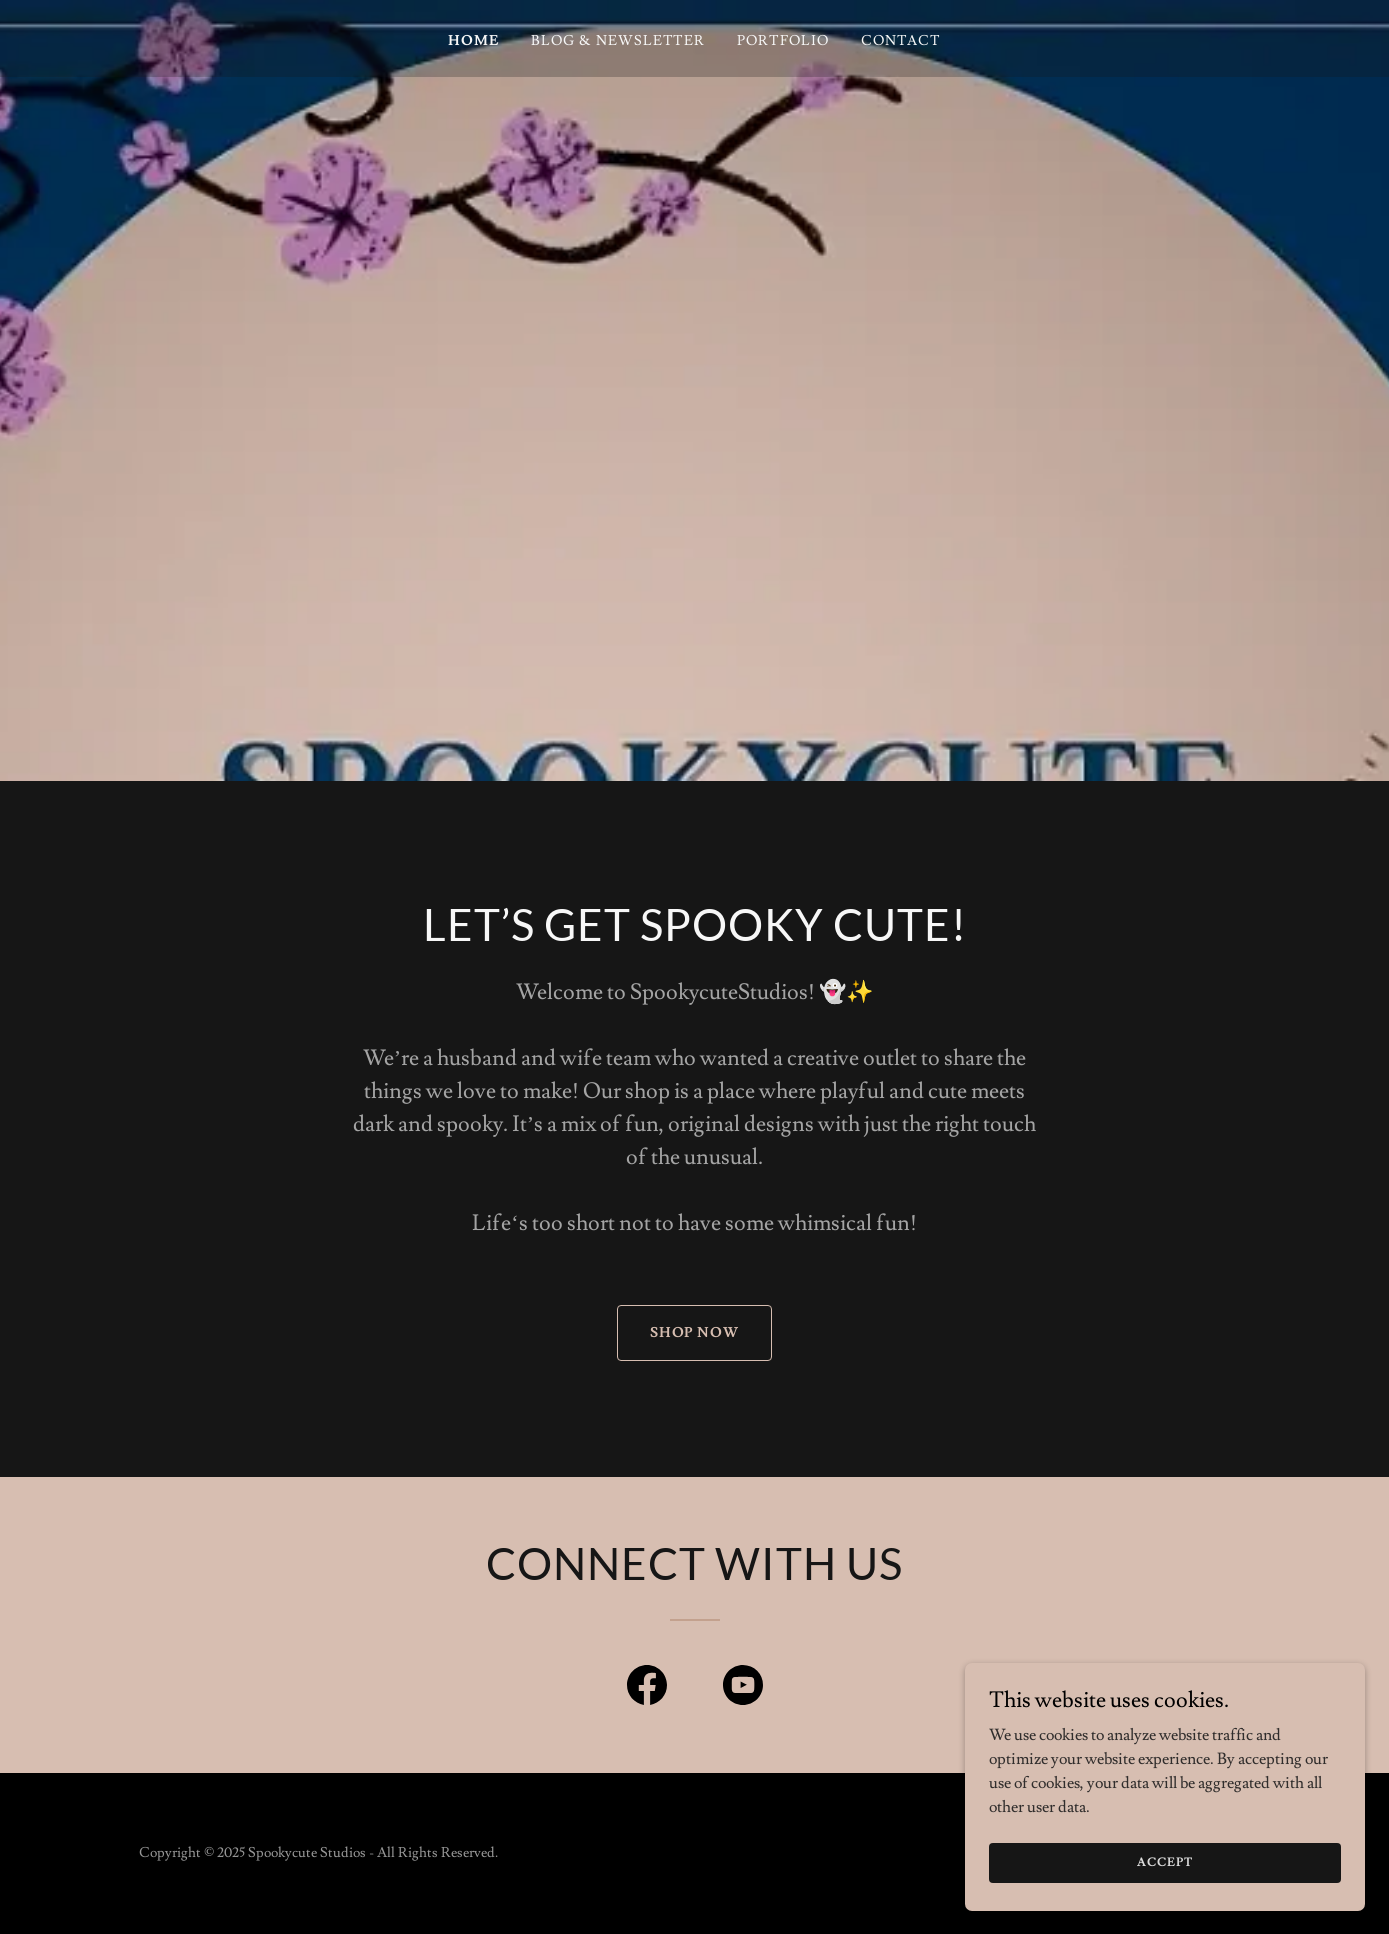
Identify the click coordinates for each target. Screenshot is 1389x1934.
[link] (647, 1689)
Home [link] (473, 41)
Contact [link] (901, 41)
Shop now (695, 1333)
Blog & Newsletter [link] (618, 41)
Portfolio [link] (783, 41)
